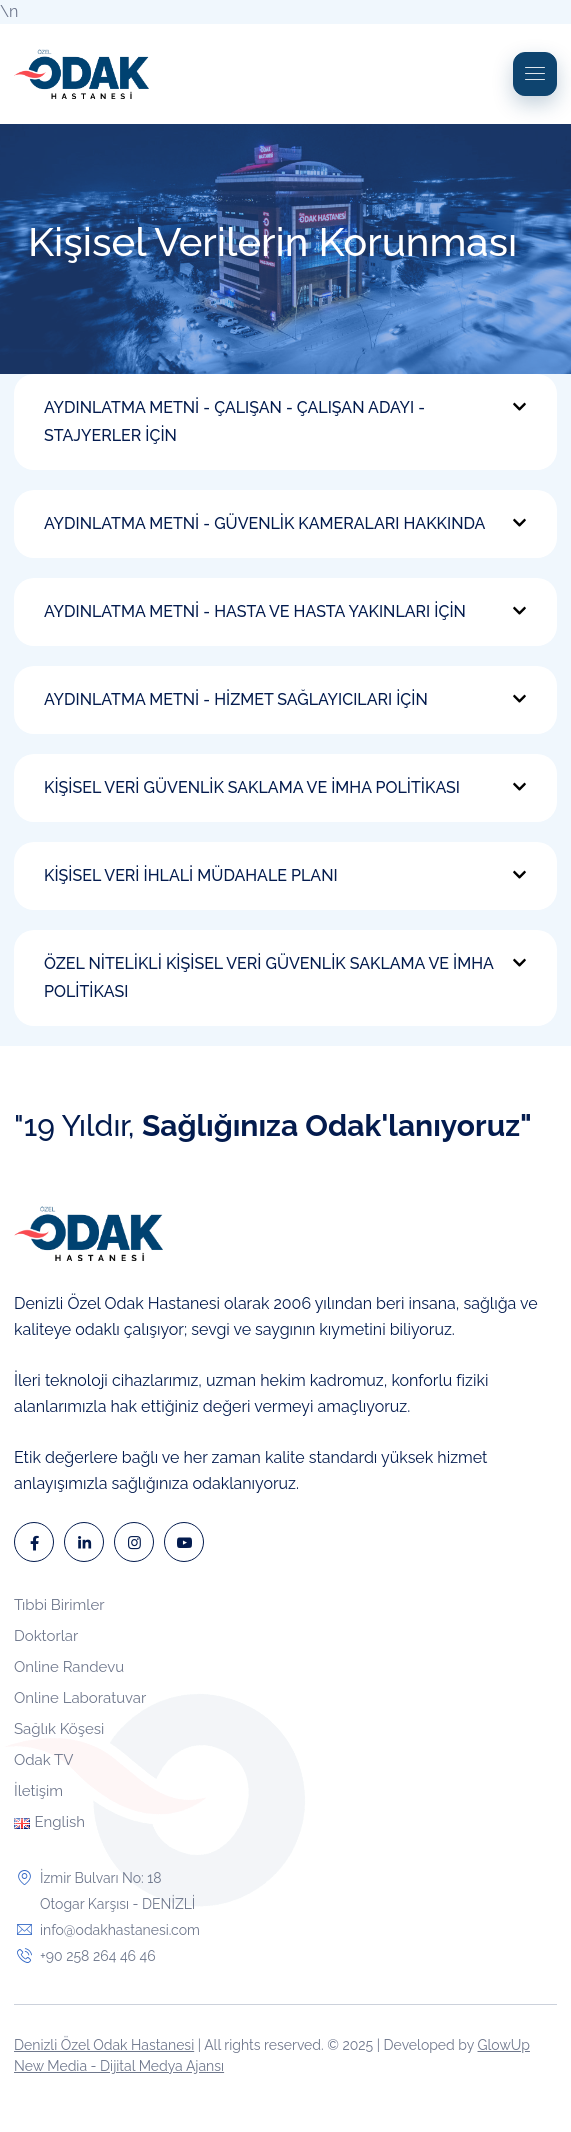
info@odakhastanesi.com (120, 1930)
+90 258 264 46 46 (98, 1956)
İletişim (38, 1791)
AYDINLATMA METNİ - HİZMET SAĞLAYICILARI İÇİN (236, 699)
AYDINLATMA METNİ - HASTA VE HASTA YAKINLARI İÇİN (255, 611)
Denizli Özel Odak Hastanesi (104, 2045)
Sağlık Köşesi (59, 1729)
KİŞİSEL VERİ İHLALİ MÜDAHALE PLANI (191, 875)
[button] (285, 422)
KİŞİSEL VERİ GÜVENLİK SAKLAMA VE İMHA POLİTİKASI (252, 787)
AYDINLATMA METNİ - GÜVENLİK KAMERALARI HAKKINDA (264, 523)
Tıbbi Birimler (59, 1605)
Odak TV (43, 1760)
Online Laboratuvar (80, 1698)
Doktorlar (46, 1636)
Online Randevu (69, 1667)
